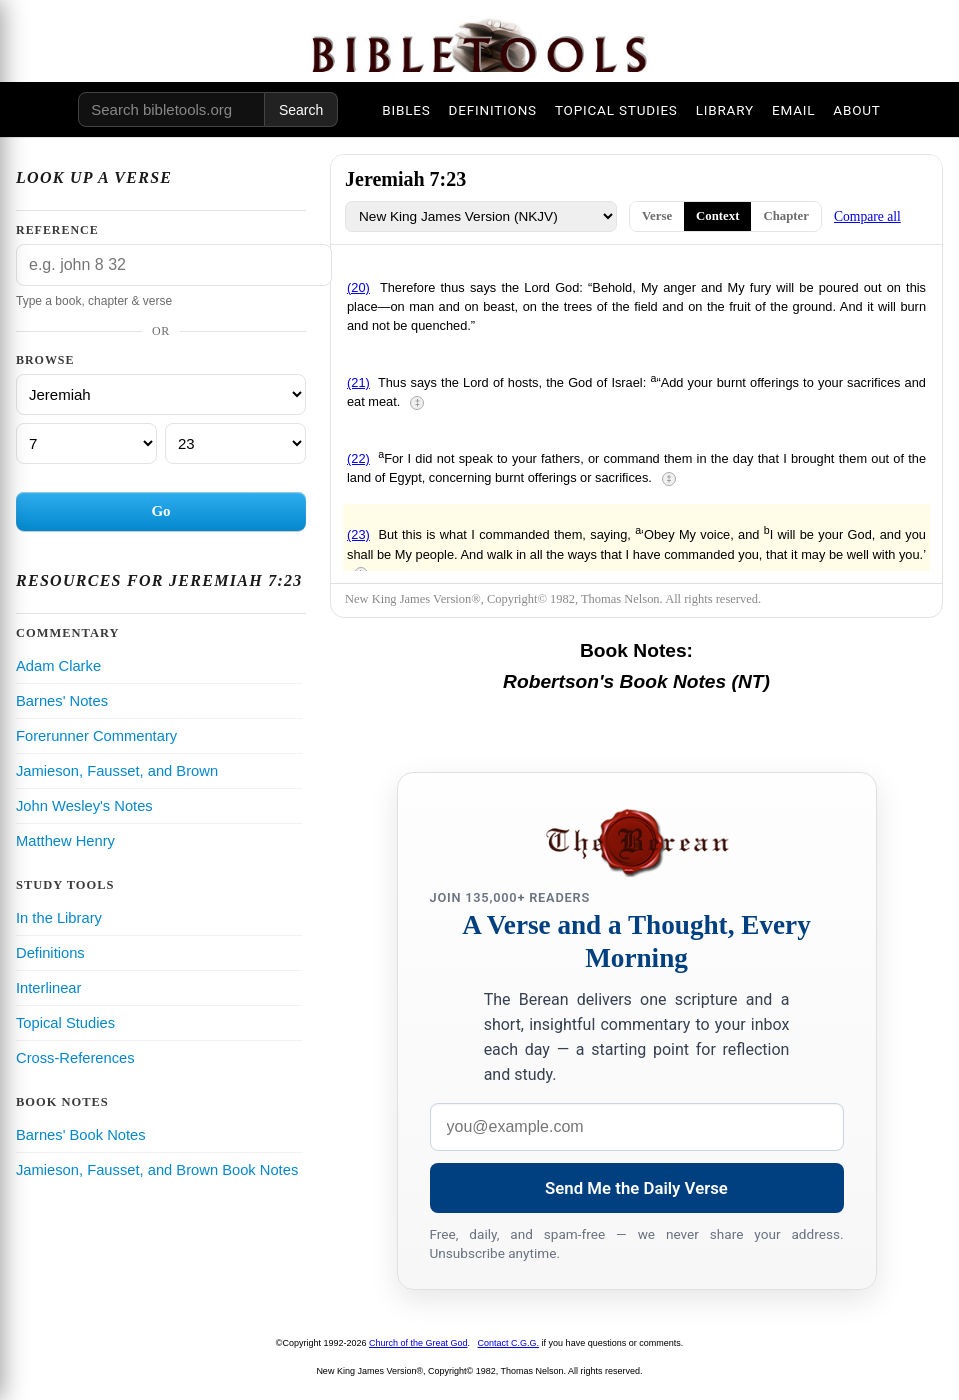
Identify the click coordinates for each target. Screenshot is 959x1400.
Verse (657, 216)
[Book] (161, 394)
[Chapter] (86, 443)
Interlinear (48, 988)
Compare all (867, 216)
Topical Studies (65, 1023)
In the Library (59, 918)
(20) (358, 287)
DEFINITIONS (493, 110)
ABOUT (856, 110)
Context (717, 216)
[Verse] (235, 443)
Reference (57, 230)
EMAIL (793, 110)
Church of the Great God (418, 1343)
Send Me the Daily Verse (636, 1188)
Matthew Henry (65, 841)
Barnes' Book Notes (81, 1135)
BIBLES (406, 110)
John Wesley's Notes (84, 806)
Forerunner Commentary (96, 736)
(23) (358, 534)
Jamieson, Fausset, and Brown (117, 771)
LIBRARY (725, 110)
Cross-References (75, 1058)
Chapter (786, 216)
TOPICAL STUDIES (616, 110)
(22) (358, 458)
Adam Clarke (58, 666)
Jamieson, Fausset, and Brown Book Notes (157, 1170)
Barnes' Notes (62, 701)
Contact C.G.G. (509, 1343)
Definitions (50, 953)
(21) (358, 382)
